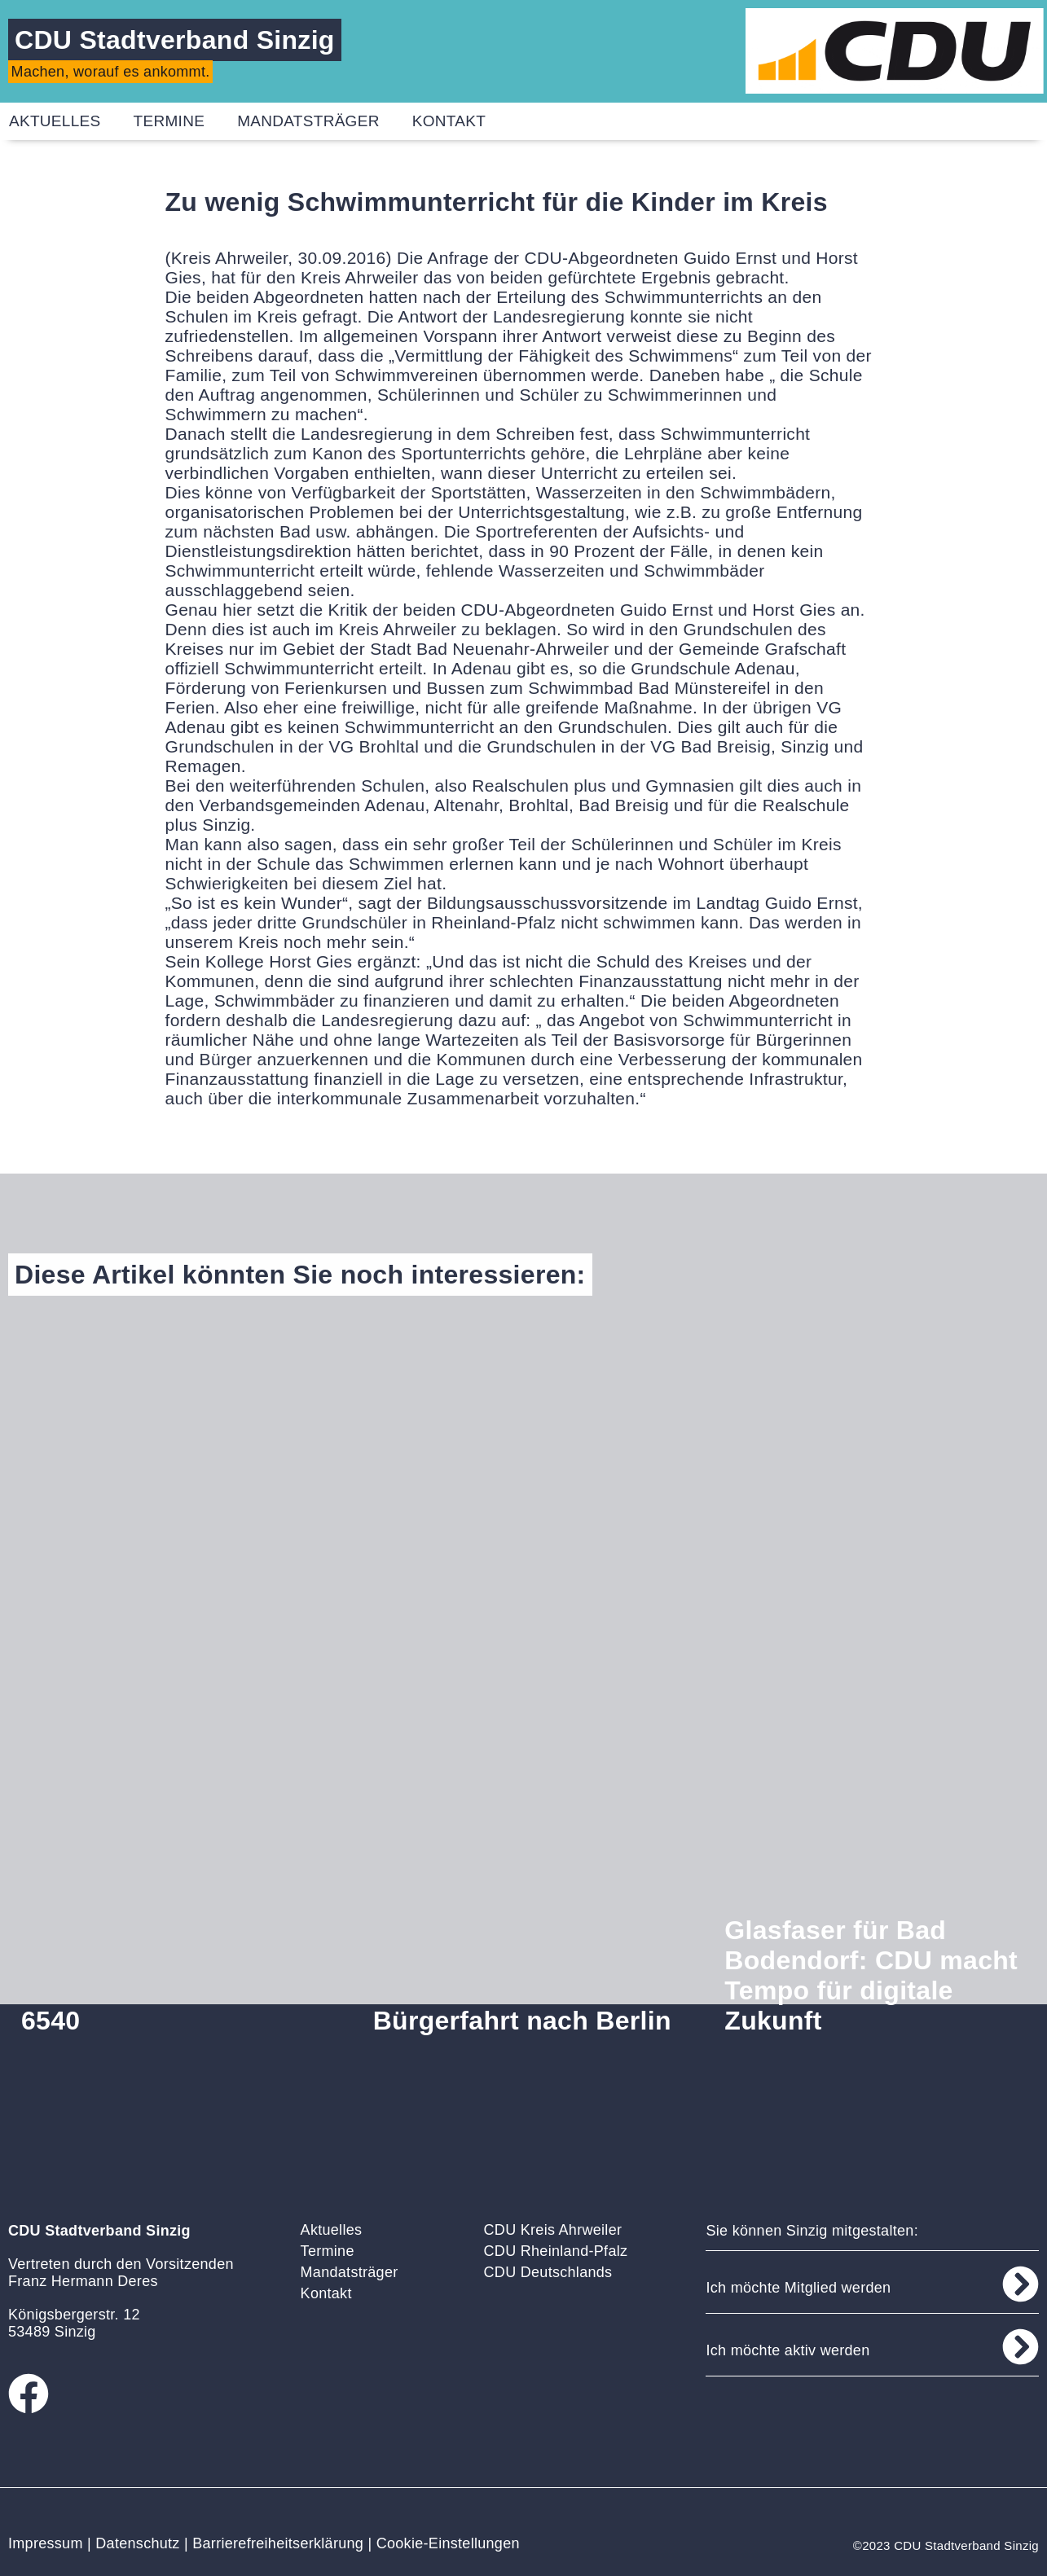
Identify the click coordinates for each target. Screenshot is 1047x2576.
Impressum (45, 2543)
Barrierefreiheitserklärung (277, 2543)
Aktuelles (332, 2230)
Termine (169, 120)
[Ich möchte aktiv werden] (1020, 2346)
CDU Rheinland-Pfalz (556, 2251)
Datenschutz (137, 2543)
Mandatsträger (308, 120)
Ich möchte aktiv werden (787, 2350)
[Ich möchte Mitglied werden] (1020, 2284)
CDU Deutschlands (548, 2272)
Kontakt (449, 120)
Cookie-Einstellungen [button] (448, 2543)
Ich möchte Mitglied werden (798, 2288)
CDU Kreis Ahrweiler (553, 2230)
